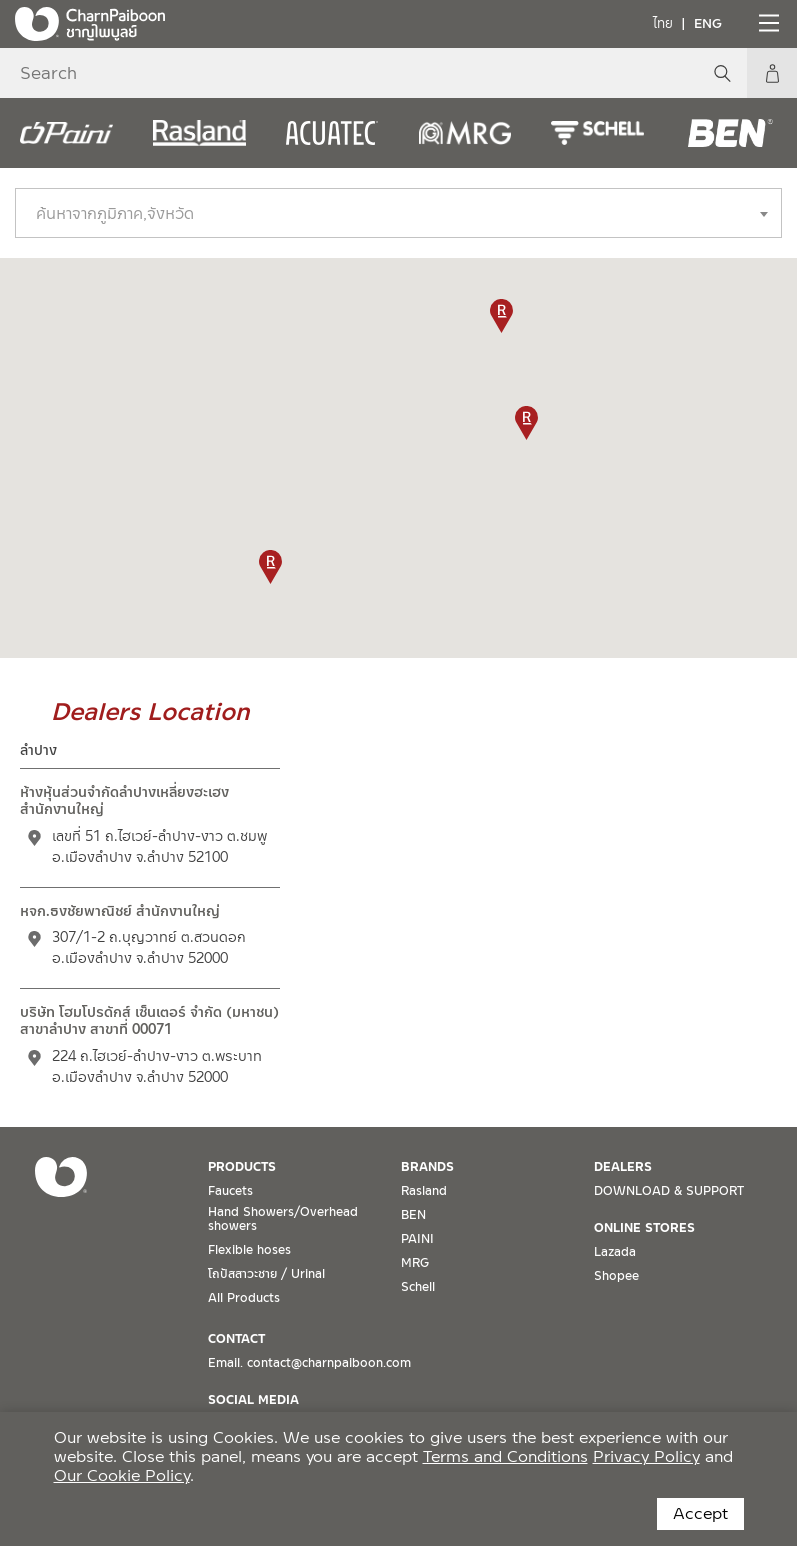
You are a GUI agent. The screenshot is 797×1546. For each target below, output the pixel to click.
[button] (270, 567)
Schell (418, 1287)
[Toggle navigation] (767, 23)
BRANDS (427, 1167)
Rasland (424, 1191)
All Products (244, 1298)
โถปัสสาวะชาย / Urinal (266, 1274)
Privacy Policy (646, 1456)
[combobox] (398, 213)
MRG (415, 1263)
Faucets (230, 1191)
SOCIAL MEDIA (253, 1400)
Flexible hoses (249, 1250)
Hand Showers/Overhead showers (283, 1219)
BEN (413, 1215)
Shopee (616, 1276)
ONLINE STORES (644, 1228)
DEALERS (623, 1167)
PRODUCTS (242, 1167)
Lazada (615, 1252)
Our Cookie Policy (122, 1475)
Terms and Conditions (505, 1456)
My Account (772, 73)
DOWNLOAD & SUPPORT (669, 1191)
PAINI (417, 1239)
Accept (700, 1513)
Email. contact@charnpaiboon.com (309, 1363)
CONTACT (236, 1339)
